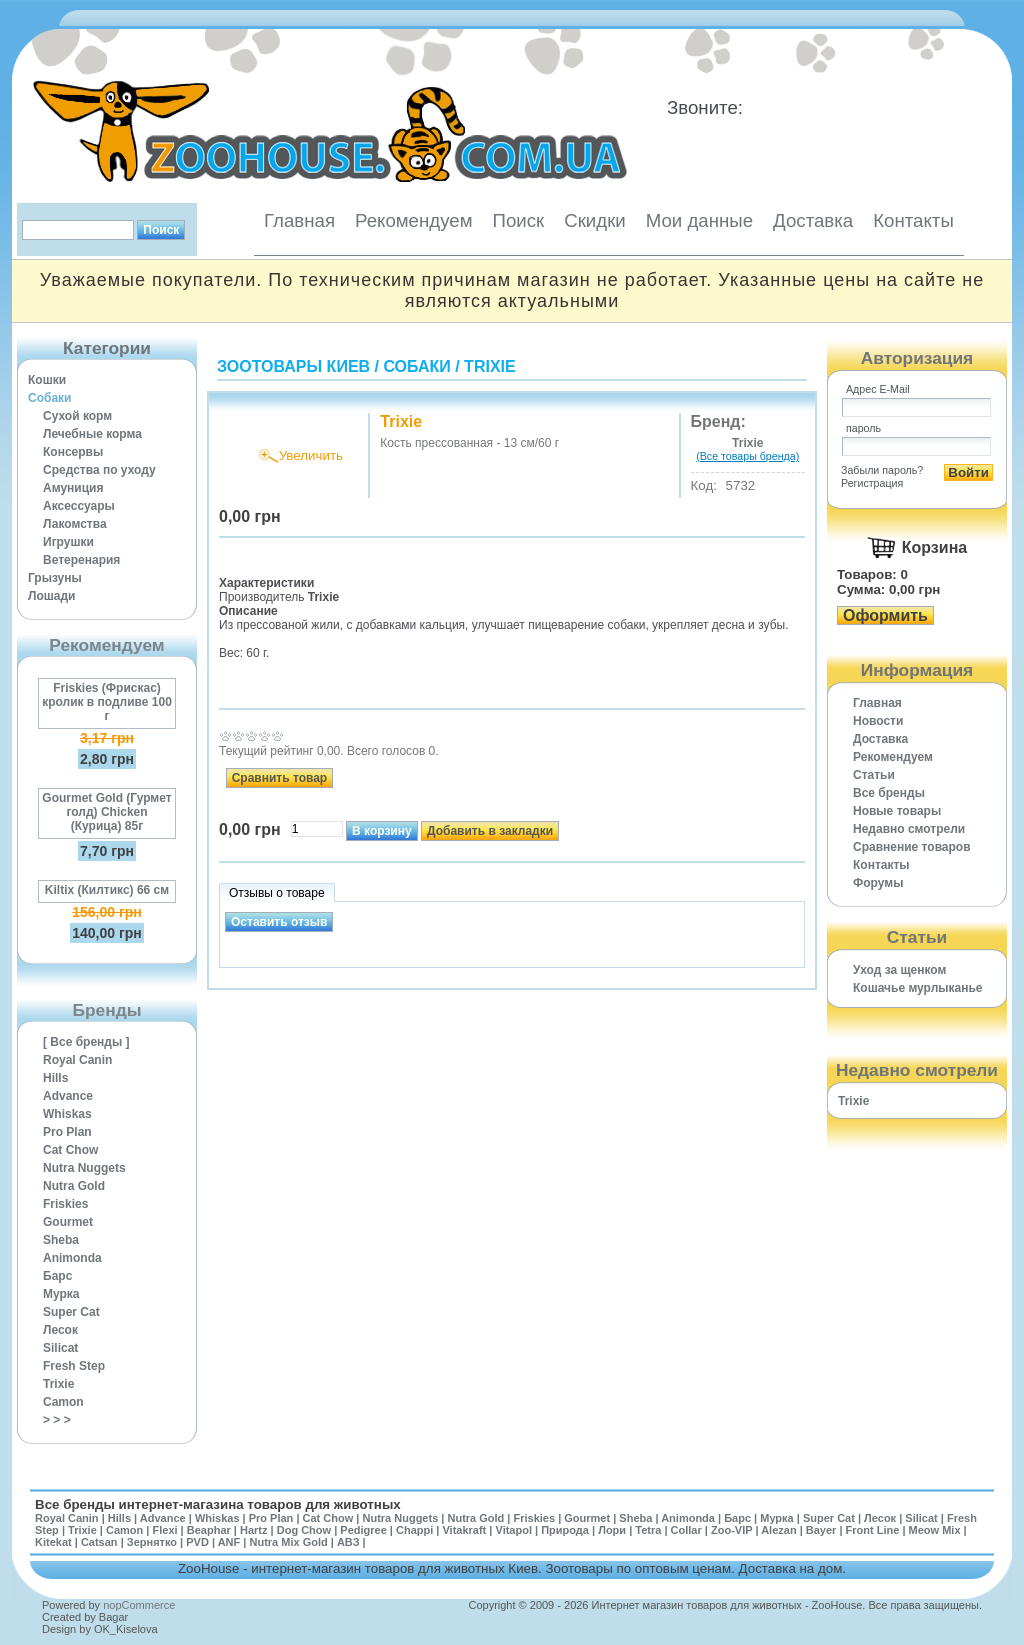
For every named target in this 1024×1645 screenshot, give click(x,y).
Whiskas (67, 1114)
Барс (57, 1276)
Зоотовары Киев (293, 366)
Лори (612, 1530)
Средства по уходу (99, 470)
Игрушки (68, 542)
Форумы (878, 883)
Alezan (778, 1530)
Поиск (518, 220)
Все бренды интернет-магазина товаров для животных (218, 1504)
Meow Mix (935, 1530)
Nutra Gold (74, 1186)
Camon (63, 1402)
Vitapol (514, 1530)
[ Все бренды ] (86, 1042)
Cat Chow (70, 1150)
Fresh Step (74, 1366)
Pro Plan (67, 1132)
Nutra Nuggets (84, 1168)
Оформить (885, 615)
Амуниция (73, 488)
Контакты (913, 220)
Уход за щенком (899, 970)
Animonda (72, 1258)
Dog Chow (304, 1530)
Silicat (60, 1348)
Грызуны (55, 578)
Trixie (58, 1384)
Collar (686, 1530)
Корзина (934, 547)
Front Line (873, 1530)
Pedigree (363, 1530)
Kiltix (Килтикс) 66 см (107, 890)
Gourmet (68, 1222)
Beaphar (209, 1530)
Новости (878, 721)
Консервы (73, 452)
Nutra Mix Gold (288, 1542)
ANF (229, 1542)
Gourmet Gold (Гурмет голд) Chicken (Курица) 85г (106, 812)
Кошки (47, 380)
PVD (197, 1542)
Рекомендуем (413, 220)
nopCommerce (139, 1605)
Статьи (874, 775)
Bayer (821, 1530)
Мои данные (699, 220)
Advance (68, 1096)
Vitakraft (464, 1530)
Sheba (61, 1240)
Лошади (51, 596)
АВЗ (348, 1542)
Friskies (65, 1204)
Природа (565, 1530)
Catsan (99, 1542)
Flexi (164, 1530)
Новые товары (897, 811)
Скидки (595, 220)
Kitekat (53, 1542)
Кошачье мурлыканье (918, 988)
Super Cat (71, 1312)
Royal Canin (77, 1060)
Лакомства (75, 524)
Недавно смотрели (909, 829)
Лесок (60, 1330)
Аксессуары (79, 506)
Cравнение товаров (912, 847)
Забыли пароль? (882, 470)
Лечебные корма (92, 434)
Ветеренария (81, 560)
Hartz (254, 1530)
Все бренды (889, 793)
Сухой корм (77, 416)
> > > (57, 1420)
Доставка (813, 220)
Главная (299, 220)
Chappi (414, 1530)
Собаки (49, 398)
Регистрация (872, 483)
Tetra (648, 1530)
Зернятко (152, 1542)
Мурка (61, 1294)
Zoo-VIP (731, 1530)
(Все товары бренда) (747, 456)
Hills (55, 1078)
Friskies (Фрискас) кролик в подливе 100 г (107, 702)
